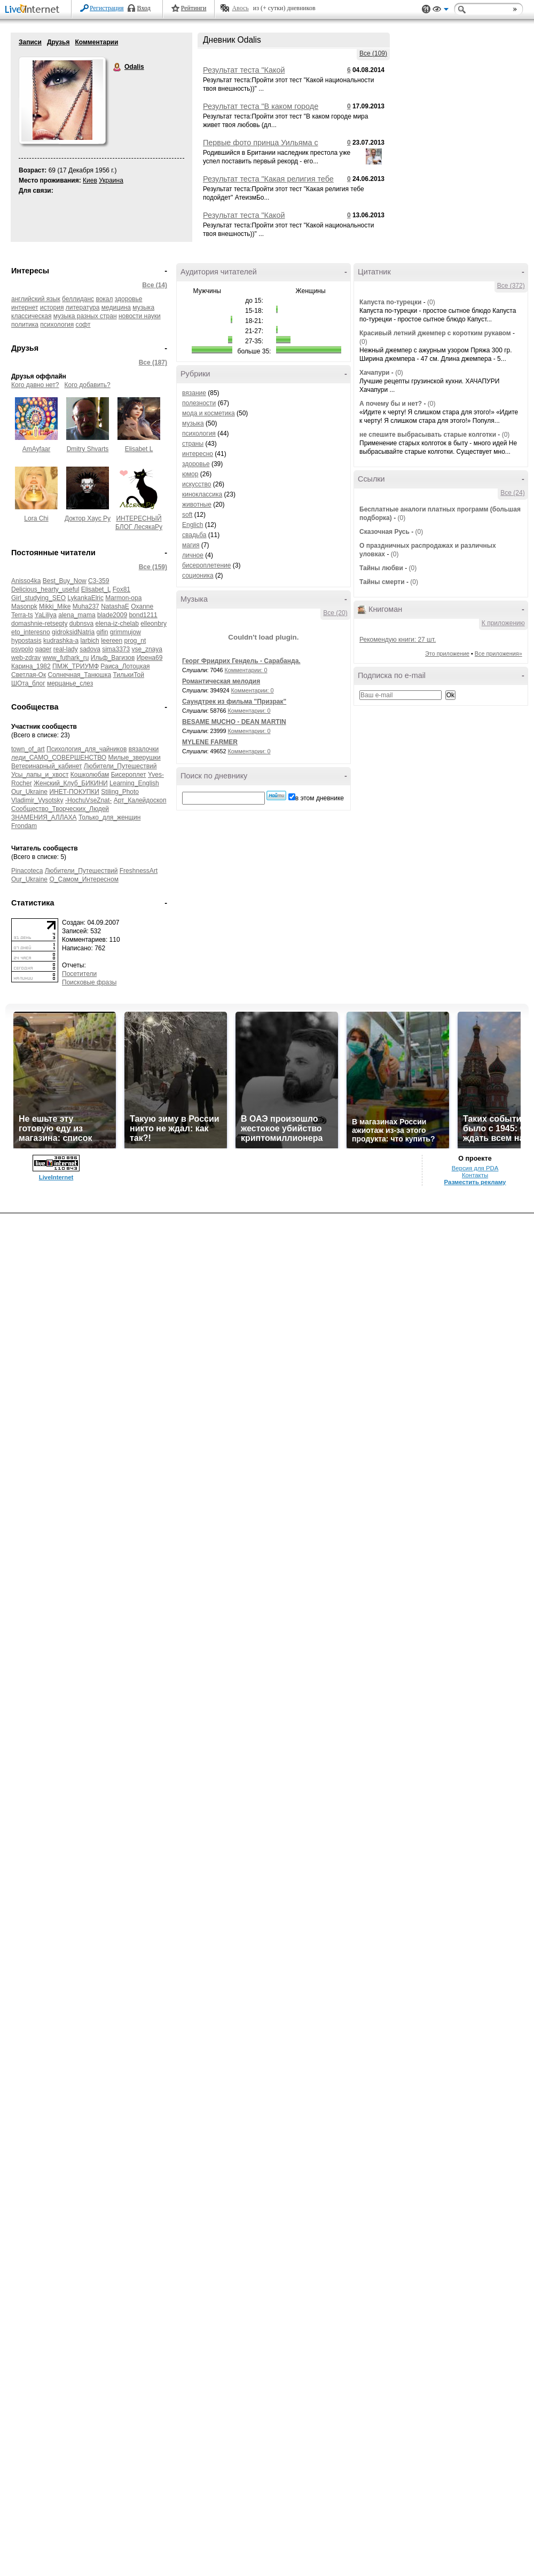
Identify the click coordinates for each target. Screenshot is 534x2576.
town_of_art (28, 749)
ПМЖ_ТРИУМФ (75, 666)
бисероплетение (206, 565)
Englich (192, 525)
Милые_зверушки (134, 757)
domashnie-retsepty (39, 623)
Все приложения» (498, 653)
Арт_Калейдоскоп (140, 800)
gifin (102, 632)
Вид (441, 10)
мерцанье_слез (70, 683)
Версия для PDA (475, 1168)
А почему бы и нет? (390, 403)
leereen (111, 640)
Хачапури (374, 372)
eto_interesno (30, 632)
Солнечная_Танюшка (80, 675)
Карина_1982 (31, 666)
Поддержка (426, 9)
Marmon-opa (123, 598)
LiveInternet (34, 9)
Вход (144, 8)
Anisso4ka (26, 581)
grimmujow (125, 632)
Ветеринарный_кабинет (46, 766)
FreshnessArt (139, 871)
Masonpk (24, 606)
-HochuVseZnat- (88, 800)
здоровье (129, 299)
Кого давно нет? (35, 385)
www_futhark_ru (66, 657)
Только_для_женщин (109, 817)
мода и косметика (208, 413)
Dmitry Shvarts (88, 449)
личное (192, 555)
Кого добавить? (88, 385)
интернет (24, 307)
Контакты (475, 1175)
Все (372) (511, 285)
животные (196, 504)
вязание (194, 393)
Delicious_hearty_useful (45, 589)
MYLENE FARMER (210, 742)
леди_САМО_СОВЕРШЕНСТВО (58, 757)
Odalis (117, 67)
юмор (190, 474)
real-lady (65, 649)
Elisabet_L (96, 589)
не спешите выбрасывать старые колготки (427, 434)
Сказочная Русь (384, 531)
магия (191, 545)
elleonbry (153, 623)
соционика (198, 575)
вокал (104, 299)
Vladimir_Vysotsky (37, 800)
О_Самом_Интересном (84, 879)
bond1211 (143, 615)
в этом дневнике (319, 798)
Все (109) (373, 53)
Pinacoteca (27, 871)
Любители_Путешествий (120, 766)
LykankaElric (85, 598)
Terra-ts (22, 615)
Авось (240, 8)
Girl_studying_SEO (38, 598)
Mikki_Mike (54, 606)
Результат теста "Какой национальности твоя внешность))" (265, 74)
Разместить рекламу (475, 1182)
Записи (30, 42)
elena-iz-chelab (116, 623)
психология (57, 324)
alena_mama (76, 615)
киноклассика (202, 494)
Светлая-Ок (28, 675)
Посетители (79, 974)
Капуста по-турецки (390, 302)
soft (187, 514)
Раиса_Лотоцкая (125, 666)
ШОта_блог (28, 683)
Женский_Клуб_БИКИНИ (71, 783)
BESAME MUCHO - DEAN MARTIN (234, 722)
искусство (196, 484)
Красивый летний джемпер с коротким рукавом (435, 333)
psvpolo (22, 649)
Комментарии (96, 42)
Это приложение (447, 653)
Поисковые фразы (89, 982)
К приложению (503, 623)
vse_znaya (147, 649)
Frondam (24, 826)
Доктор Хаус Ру (88, 518)
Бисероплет (128, 774)
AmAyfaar (36, 449)
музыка (193, 423)
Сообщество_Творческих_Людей (60, 809)
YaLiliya (46, 615)
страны (192, 443)
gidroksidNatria (73, 632)
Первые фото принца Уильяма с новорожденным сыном (260, 146)
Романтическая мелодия (221, 681)
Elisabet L (139, 449)
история (52, 307)
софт (83, 324)
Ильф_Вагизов (113, 657)
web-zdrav (26, 657)
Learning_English (134, 783)
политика (24, 324)
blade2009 (112, 615)
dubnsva (81, 623)
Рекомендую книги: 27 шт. (397, 639)
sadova (90, 649)
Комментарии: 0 (246, 670)
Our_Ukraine (29, 791)
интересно (197, 454)
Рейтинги (194, 8)
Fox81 (121, 589)
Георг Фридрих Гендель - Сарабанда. (241, 661)
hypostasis (26, 640)
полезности (199, 403)
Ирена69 (150, 657)
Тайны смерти (382, 582)
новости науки (140, 316)
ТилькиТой (128, 675)
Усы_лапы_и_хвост (39, 774)
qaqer (43, 649)
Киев (90, 180)
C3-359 (98, 581)
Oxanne (142, 606)
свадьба (194, 535)
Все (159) (153, 567)
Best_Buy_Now (65, 581)
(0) (431, 302)
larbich (89, 640)
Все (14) (154, 285)
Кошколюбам (89, 774)
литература (83, 307)
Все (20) (335, 613)
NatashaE (115, 606)
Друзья (58, 42)
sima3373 (116, 649)
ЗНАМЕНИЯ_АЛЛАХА (44, 817)
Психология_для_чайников (86, 749)
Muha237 (86, 606)
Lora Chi (36, 518)
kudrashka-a (60, 640)
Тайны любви (381, 568)
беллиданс (78, 299)
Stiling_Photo (120, 791)
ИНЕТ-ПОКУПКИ (74, 791)
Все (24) (512, 493)
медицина (116, 307)
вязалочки (144, 749)
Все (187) (153, 362)
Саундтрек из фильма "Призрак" (234, 701)
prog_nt (135, 640)
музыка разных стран (85, 316)
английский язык (35, 299)
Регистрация (107, 8)
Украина (111, 180)
